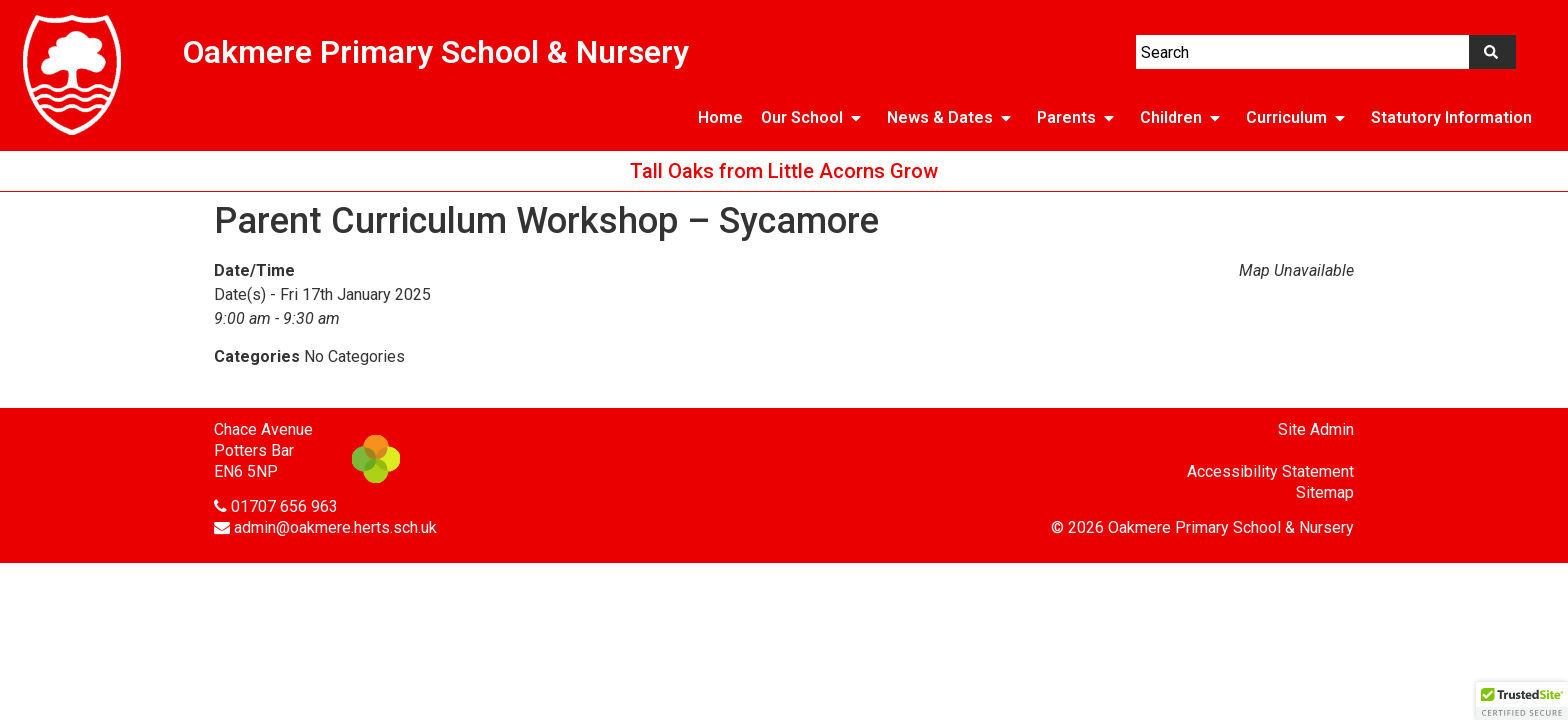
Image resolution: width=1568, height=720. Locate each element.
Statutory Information (1451, 117)
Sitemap (1325, 492)
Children (1184, 118)
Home (720, 117)
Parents (1079, 118)
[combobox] (1302, 52)
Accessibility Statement (1270, 471)
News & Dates (953, 118)
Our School (815, 118)
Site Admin (1316, 429)
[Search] (1492, 52)
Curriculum (1299, 118)
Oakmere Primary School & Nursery (436, 52)
